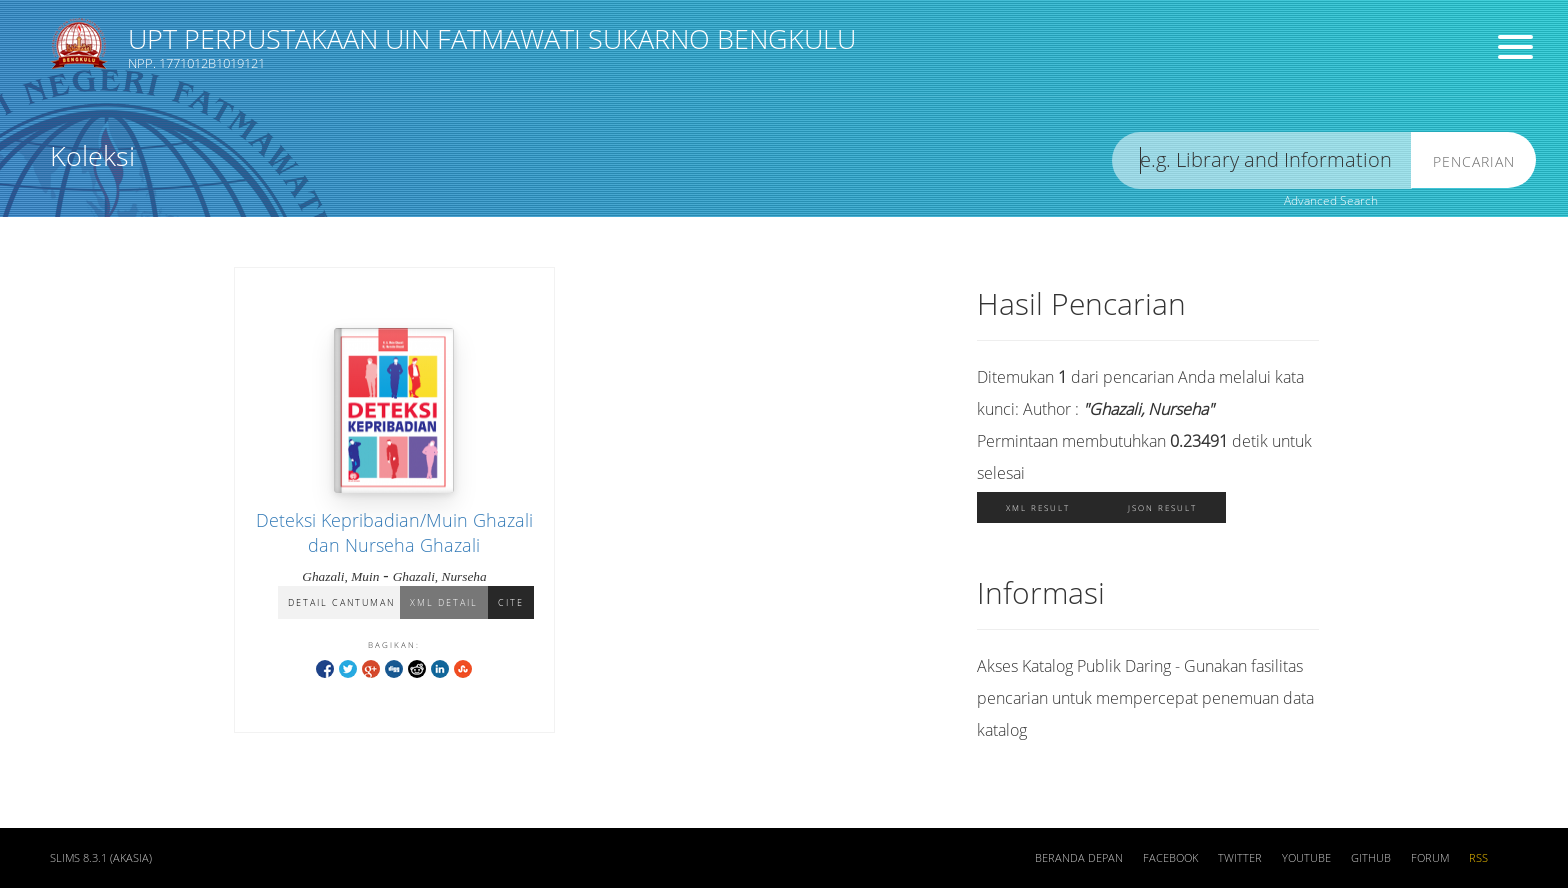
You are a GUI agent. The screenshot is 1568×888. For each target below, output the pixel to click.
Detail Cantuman (341, 602)
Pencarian (1474, 161)
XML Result (1038, 507)
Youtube (1306, 858)
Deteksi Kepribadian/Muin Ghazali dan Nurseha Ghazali (394, 532)
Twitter (1240, 858)
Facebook (1170, 858)
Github (1371, 858)
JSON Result (1162, 507)
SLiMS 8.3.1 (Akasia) (101, 858)
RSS (1478, 858)
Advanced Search (1331, 200)
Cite (511, 602)
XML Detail (444, 602)
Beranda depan (1079, 858)
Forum (1430, 858)
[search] (1262, 160)
